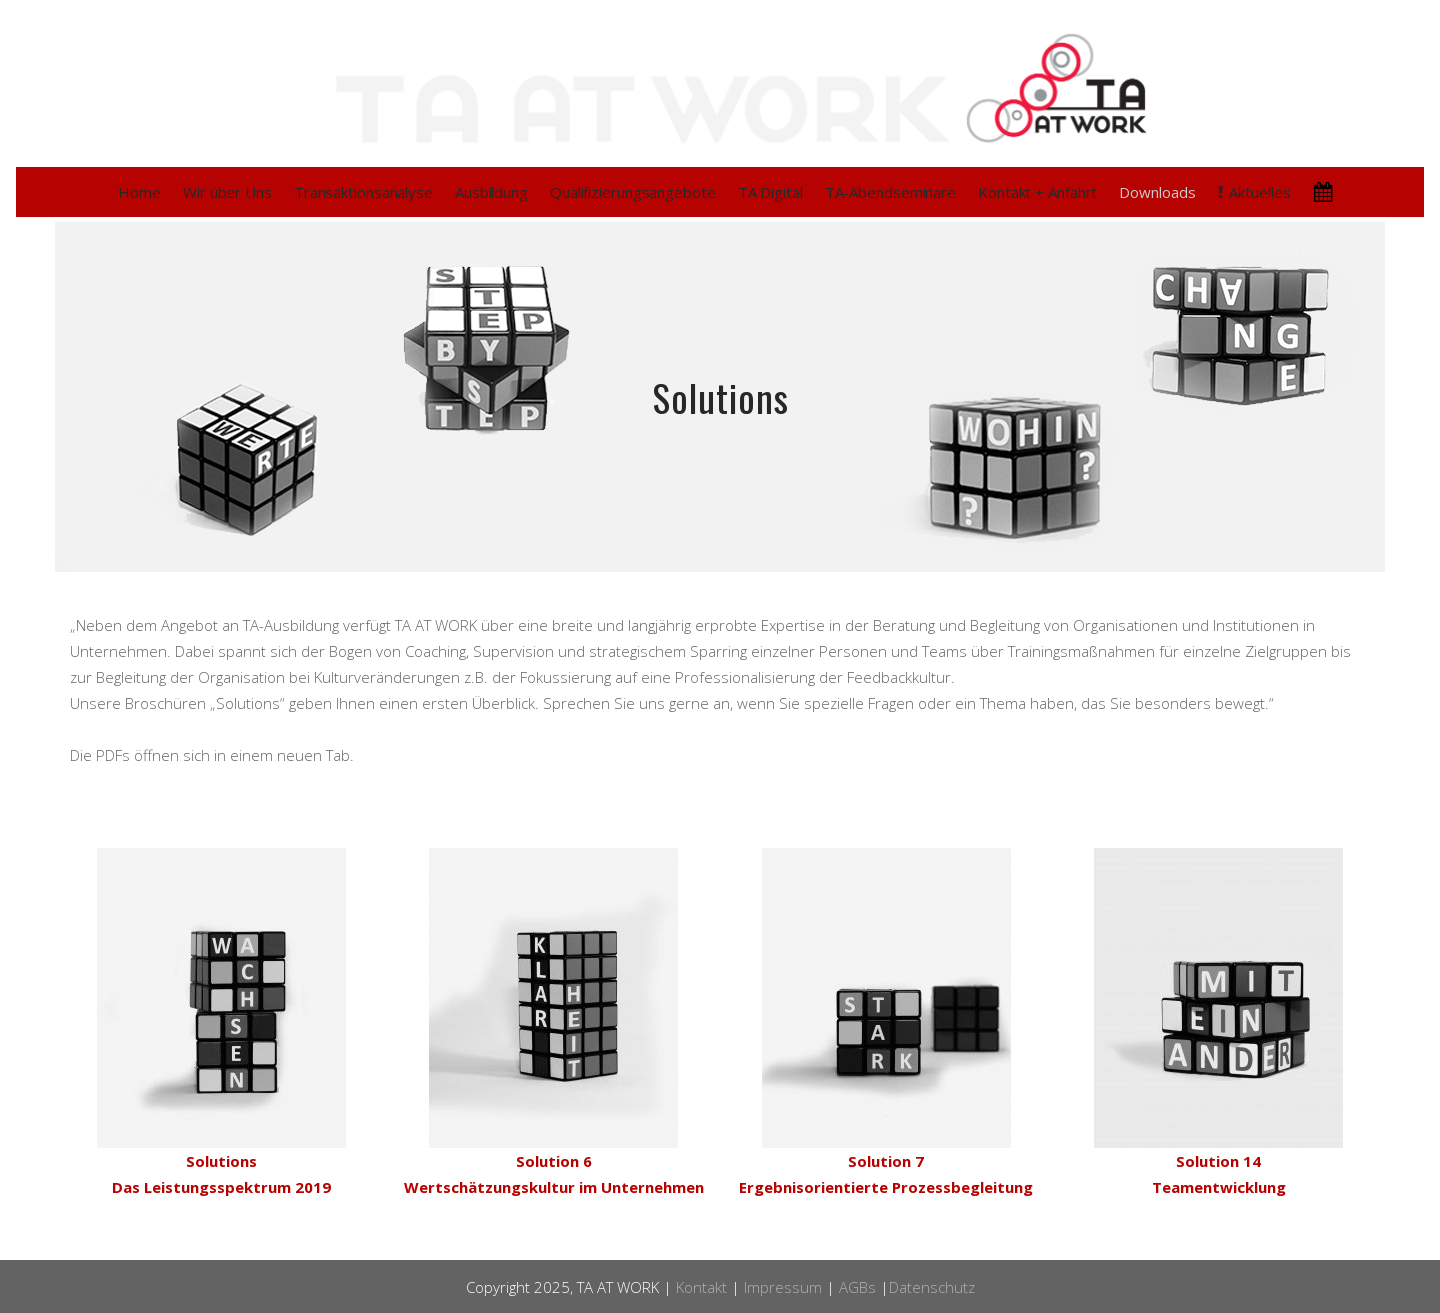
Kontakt (701, 1287)
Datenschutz (932, 1287)
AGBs (857, 1287)
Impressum (783, 1287)
